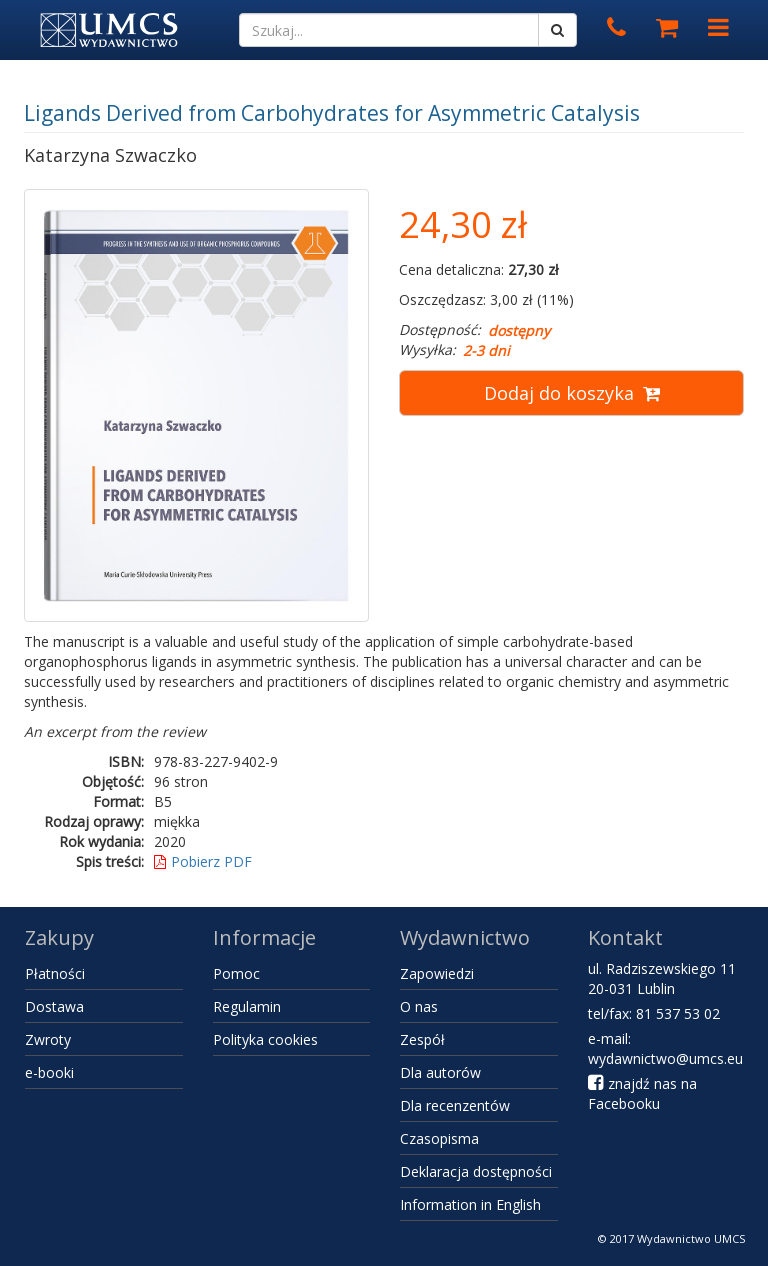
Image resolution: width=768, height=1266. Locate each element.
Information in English (470, 1204)
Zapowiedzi (437, 973)
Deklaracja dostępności (476, 1171)
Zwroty (48, 1039)
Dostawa (54, 1006)
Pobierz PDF (203, 861)
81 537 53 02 (678, 1013)
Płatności (55, 973)
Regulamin (247, 1006)
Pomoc (236, 973)
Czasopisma (439, 1138)
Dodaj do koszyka (572, 393)
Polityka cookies (265, 1039)
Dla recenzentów (455, 1105)
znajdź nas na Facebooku (642, 1093)
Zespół (422, 1039)
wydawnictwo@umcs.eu (665, 1058)
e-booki (49, 1072)
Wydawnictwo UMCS (691, 1238)
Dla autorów (440, 1072)
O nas (419, 1006)
